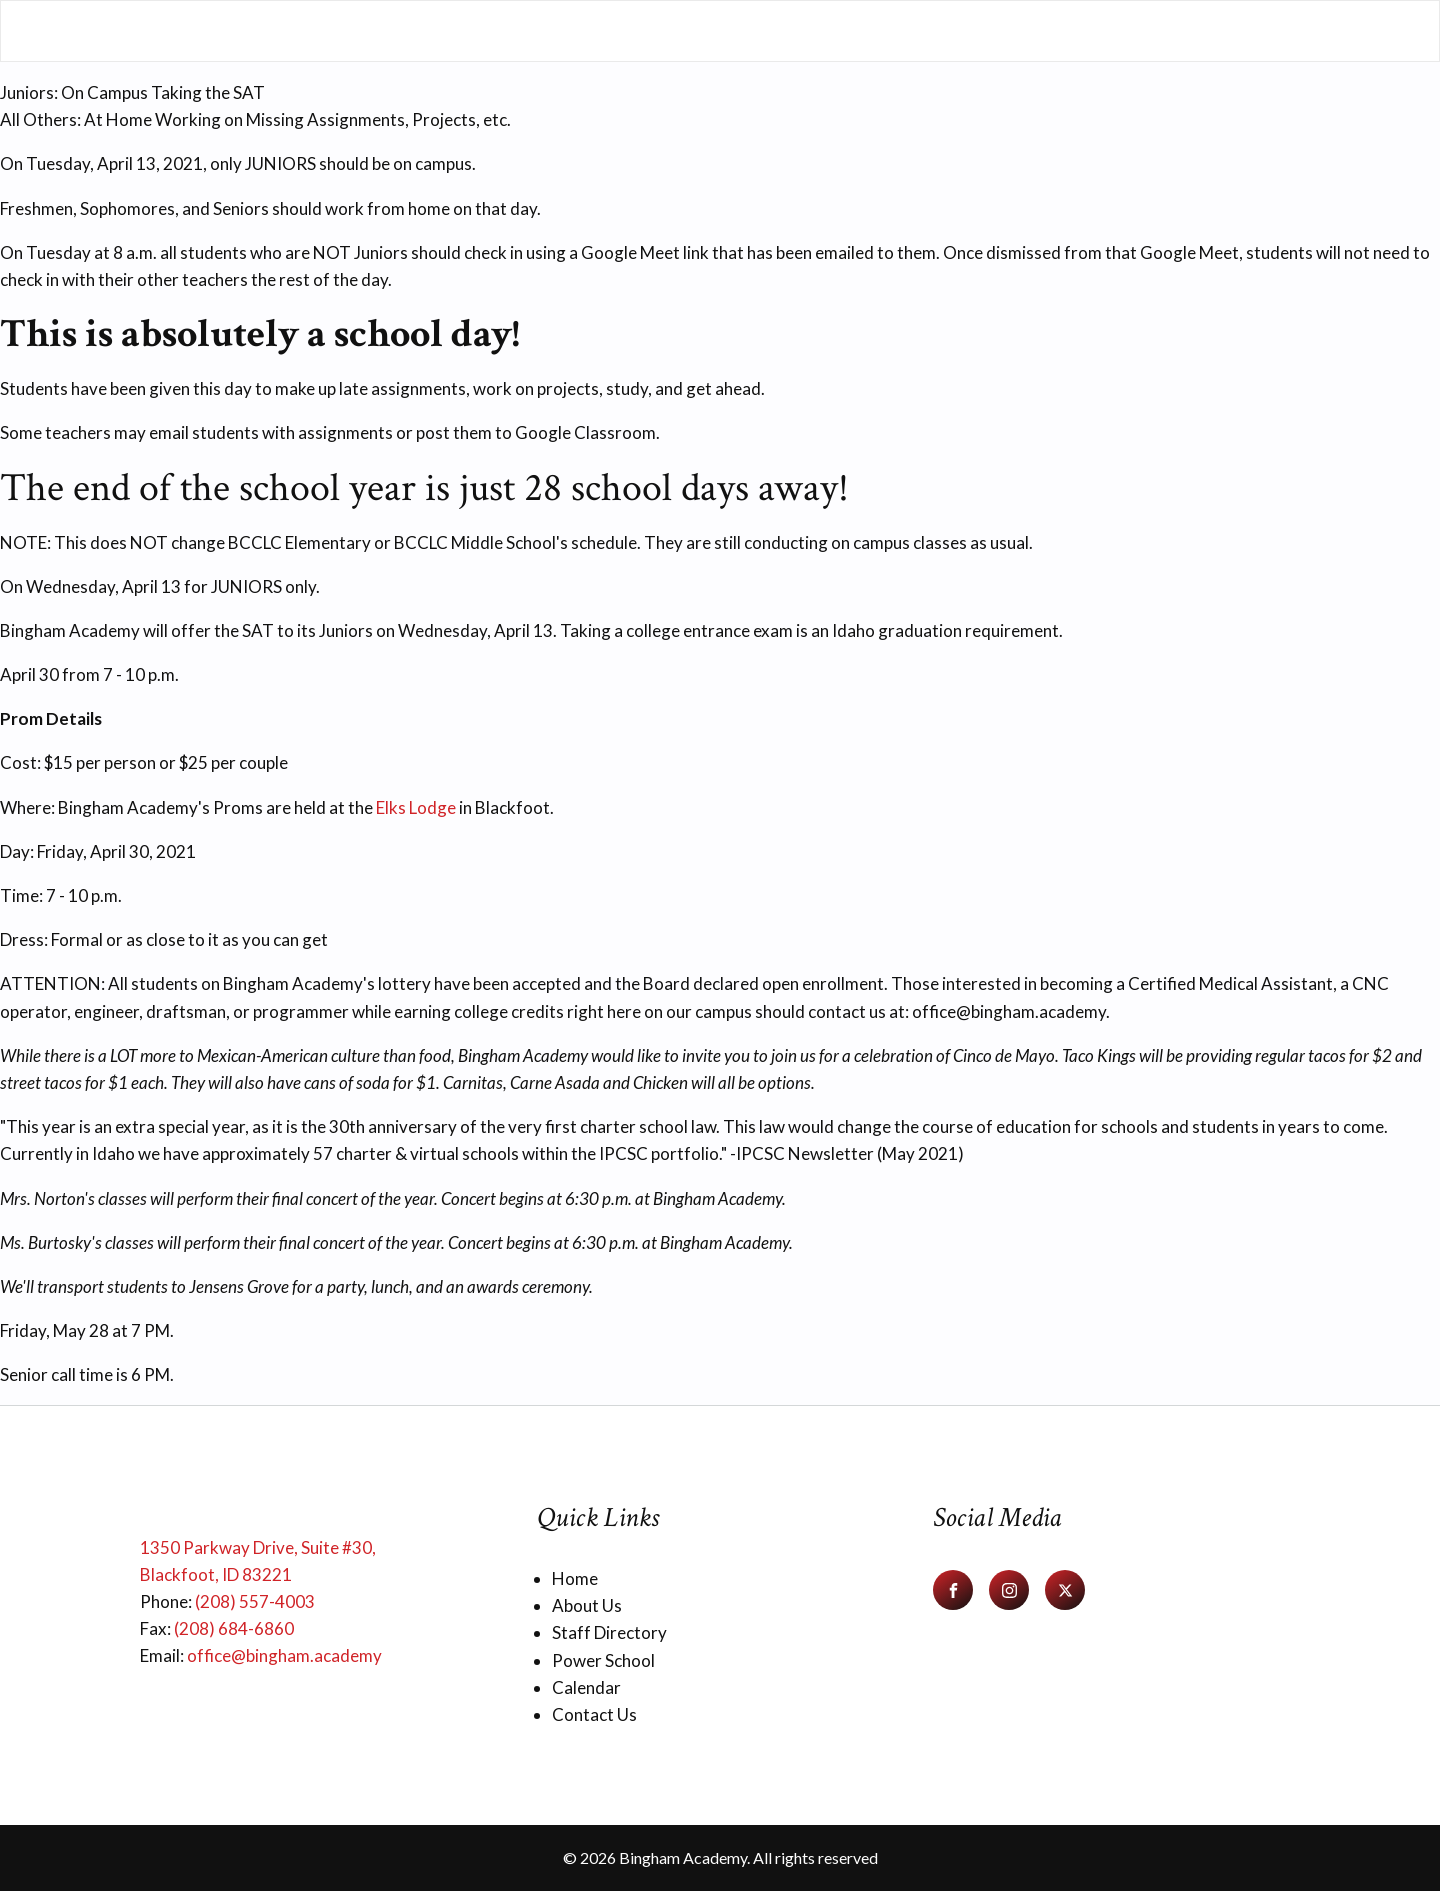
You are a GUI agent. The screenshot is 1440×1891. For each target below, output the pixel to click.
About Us (587, 1605)
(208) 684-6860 (234, 1628)
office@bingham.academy (284, 1655)
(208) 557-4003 (255, 1601)
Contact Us (594, 1714)
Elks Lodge (416, 807)
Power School (603, 1660)
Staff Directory (609, 1632)
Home (575, 1578)
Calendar (586, 1687)
